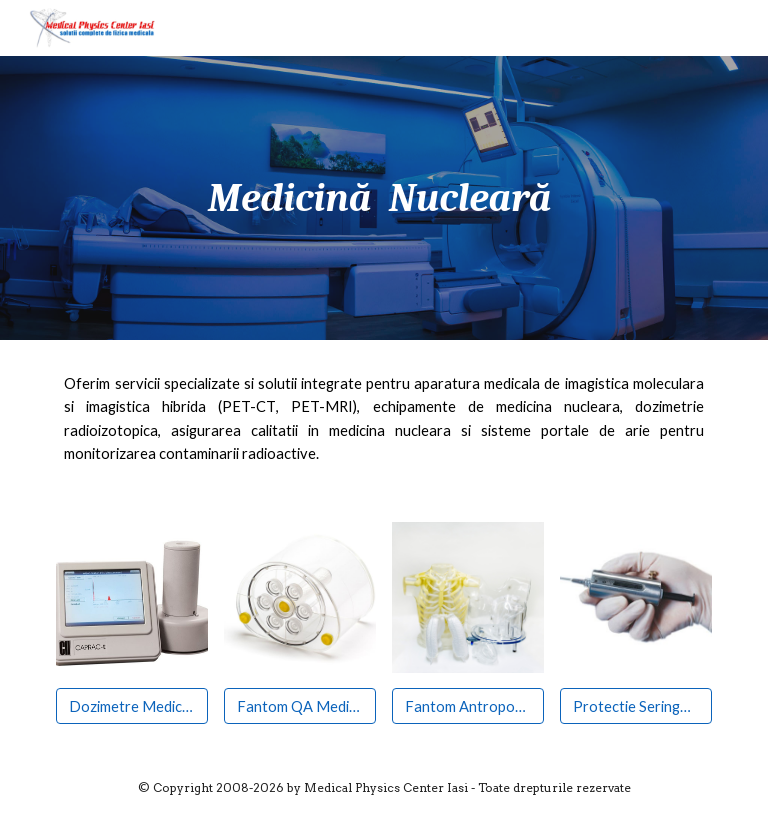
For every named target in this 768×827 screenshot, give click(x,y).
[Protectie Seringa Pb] (635, 706)
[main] (383, 198)
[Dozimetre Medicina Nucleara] (131, 706)
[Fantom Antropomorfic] (467, 706)
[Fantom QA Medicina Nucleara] (299, 706)
